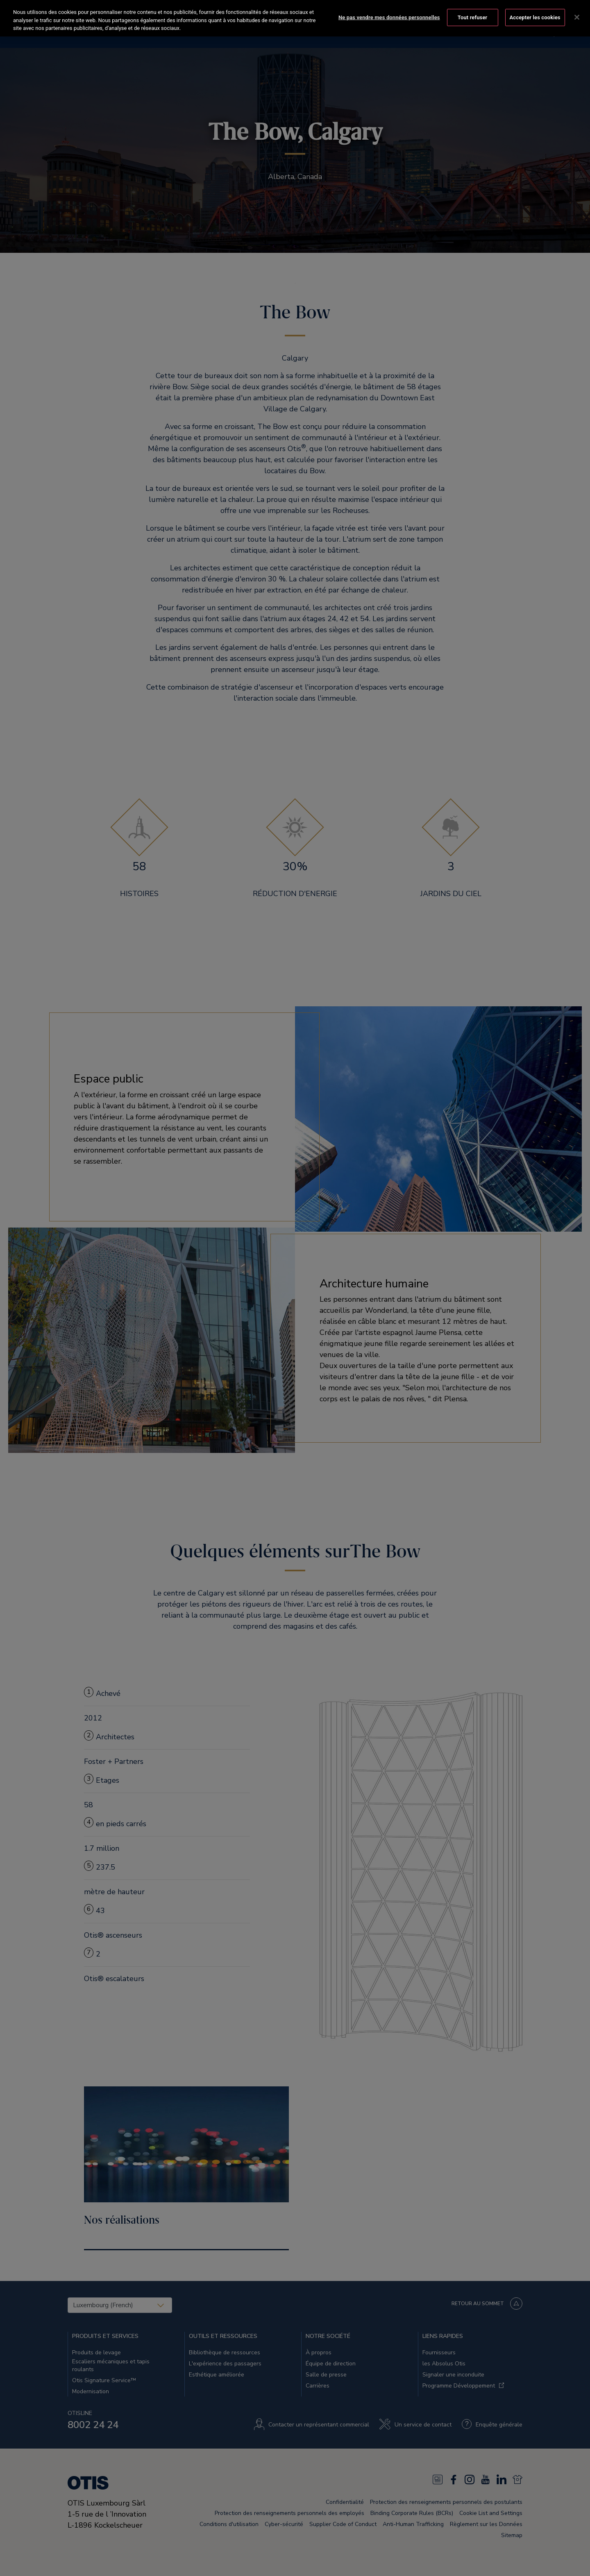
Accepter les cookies (535, 17)
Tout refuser (473, 17)
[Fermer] (577, 17)
